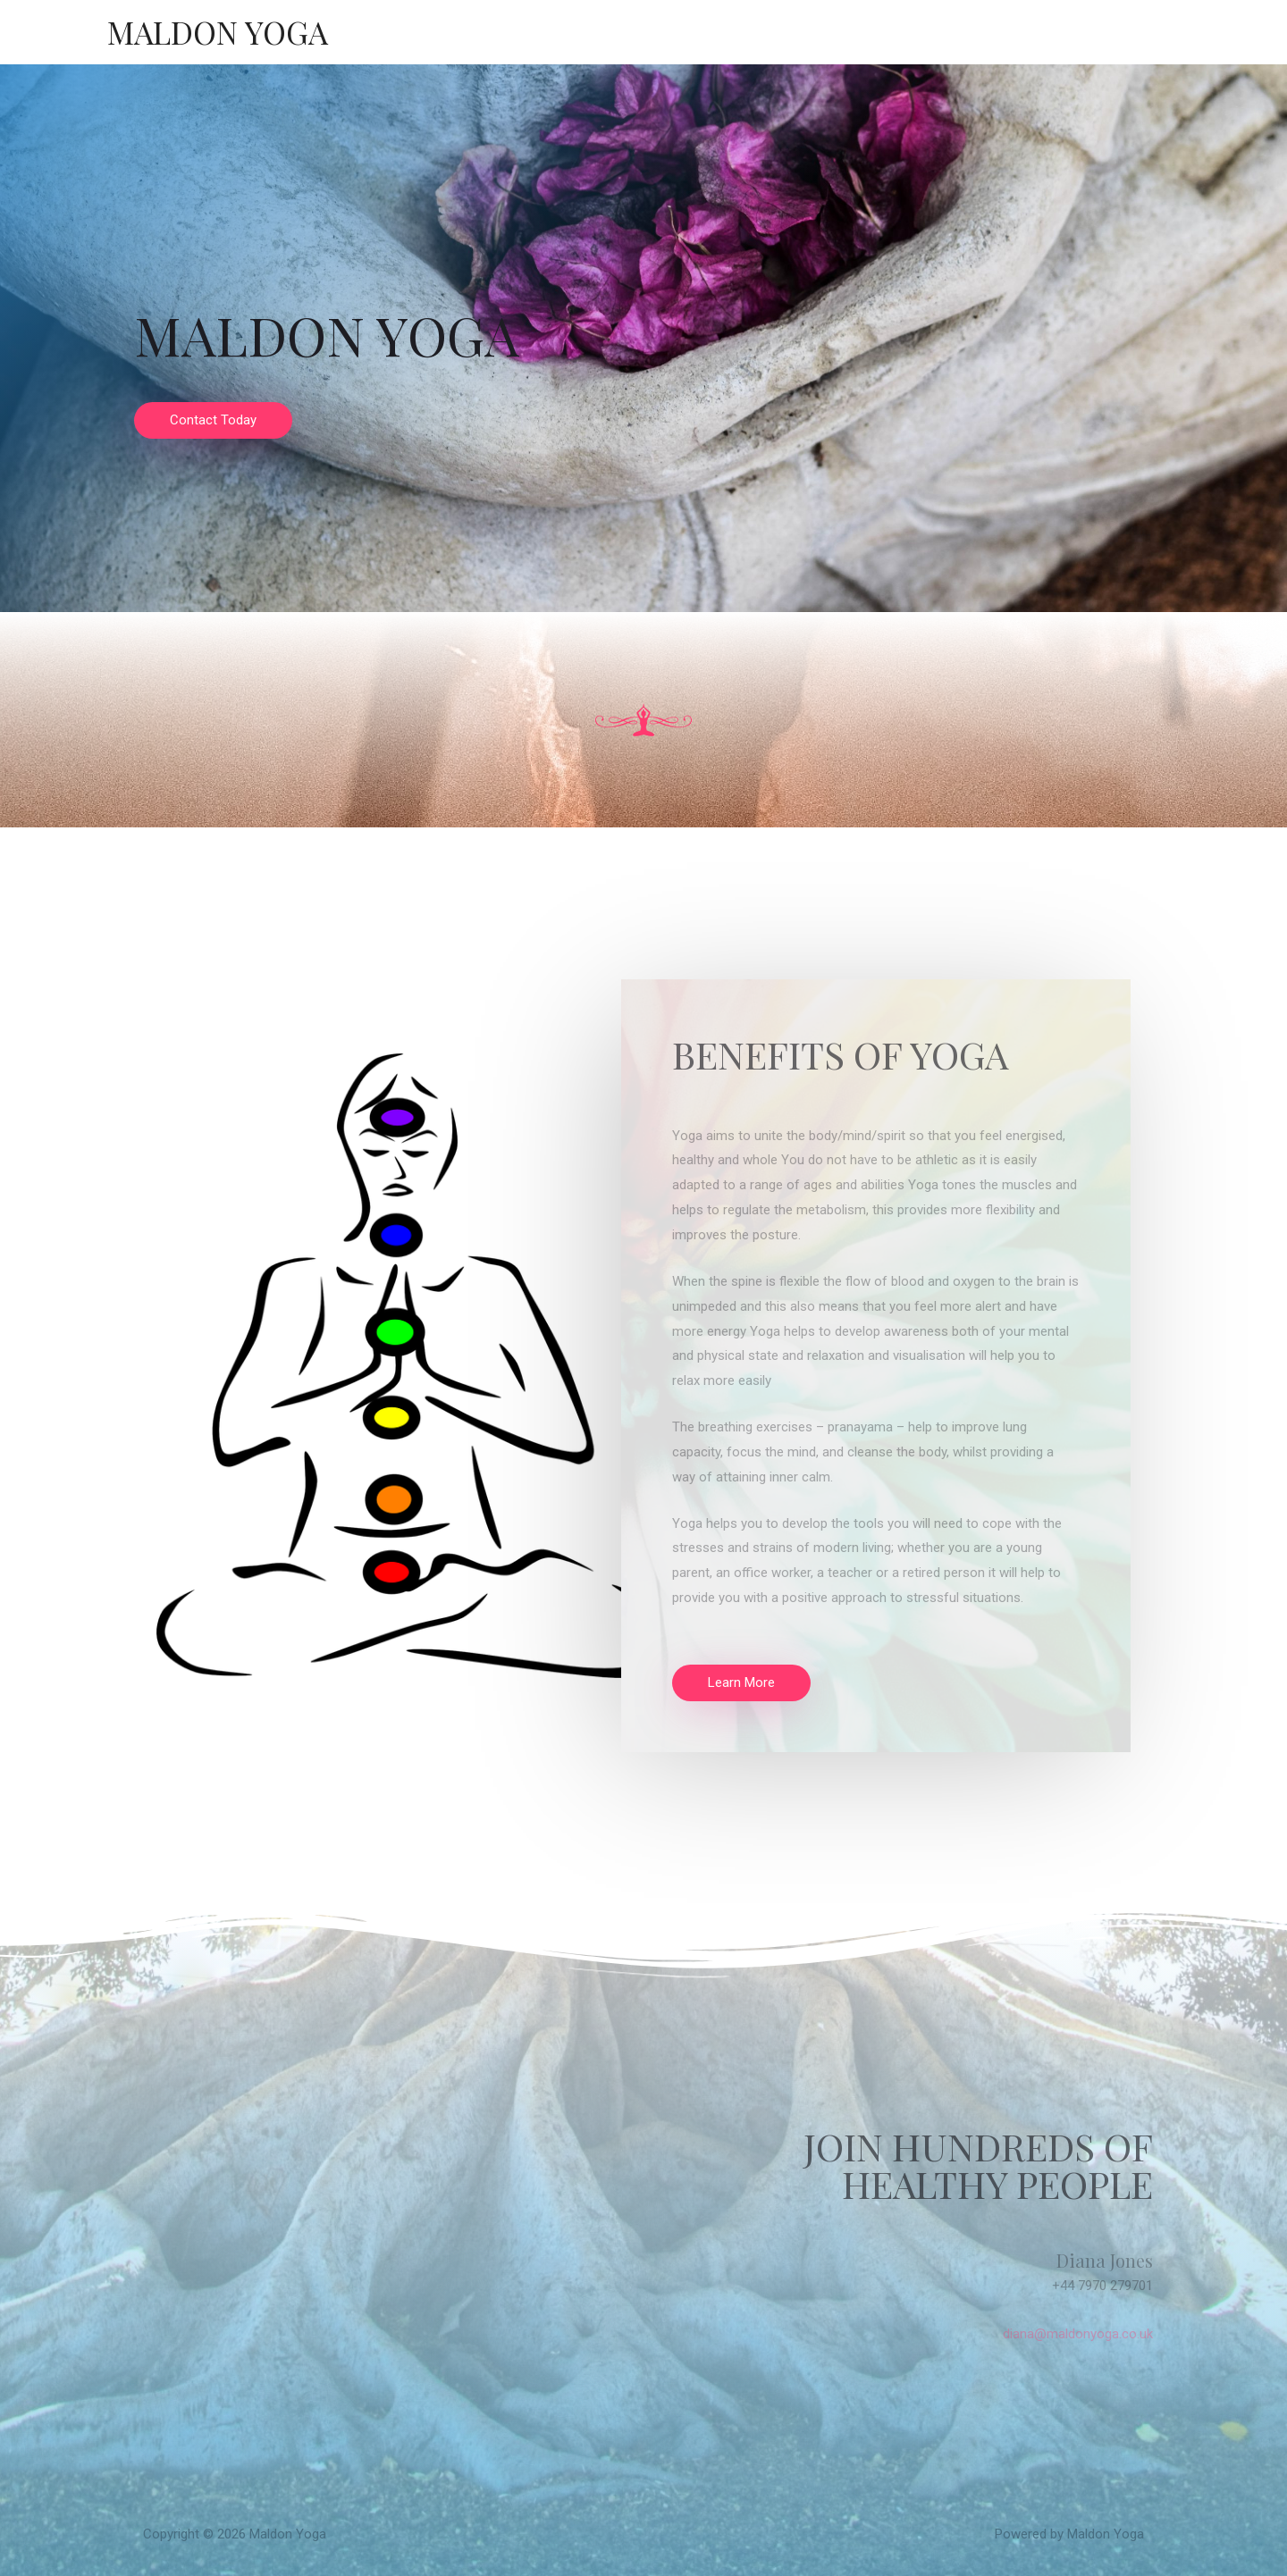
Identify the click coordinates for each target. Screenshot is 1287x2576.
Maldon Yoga (217, 32)
